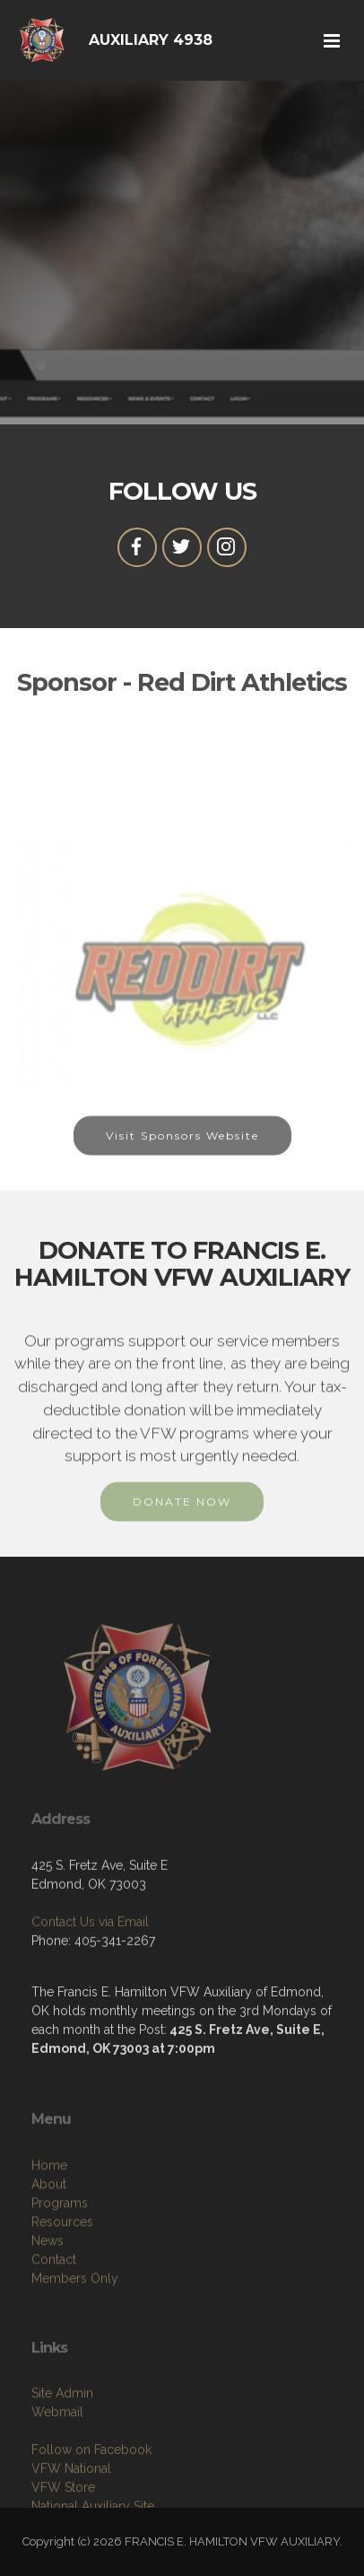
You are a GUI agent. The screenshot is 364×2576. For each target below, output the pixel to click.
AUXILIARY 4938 (150, 39)
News (47, 2290)
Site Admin (62, 2439)
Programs (59, 2253)
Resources (62, 2272)
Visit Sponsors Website (182, 1145)
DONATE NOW (182, 1511)
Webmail (57, 2457)
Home (49, 2215)
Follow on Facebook (91, 2495)
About (48, 2234)
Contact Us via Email (90, 1958)
